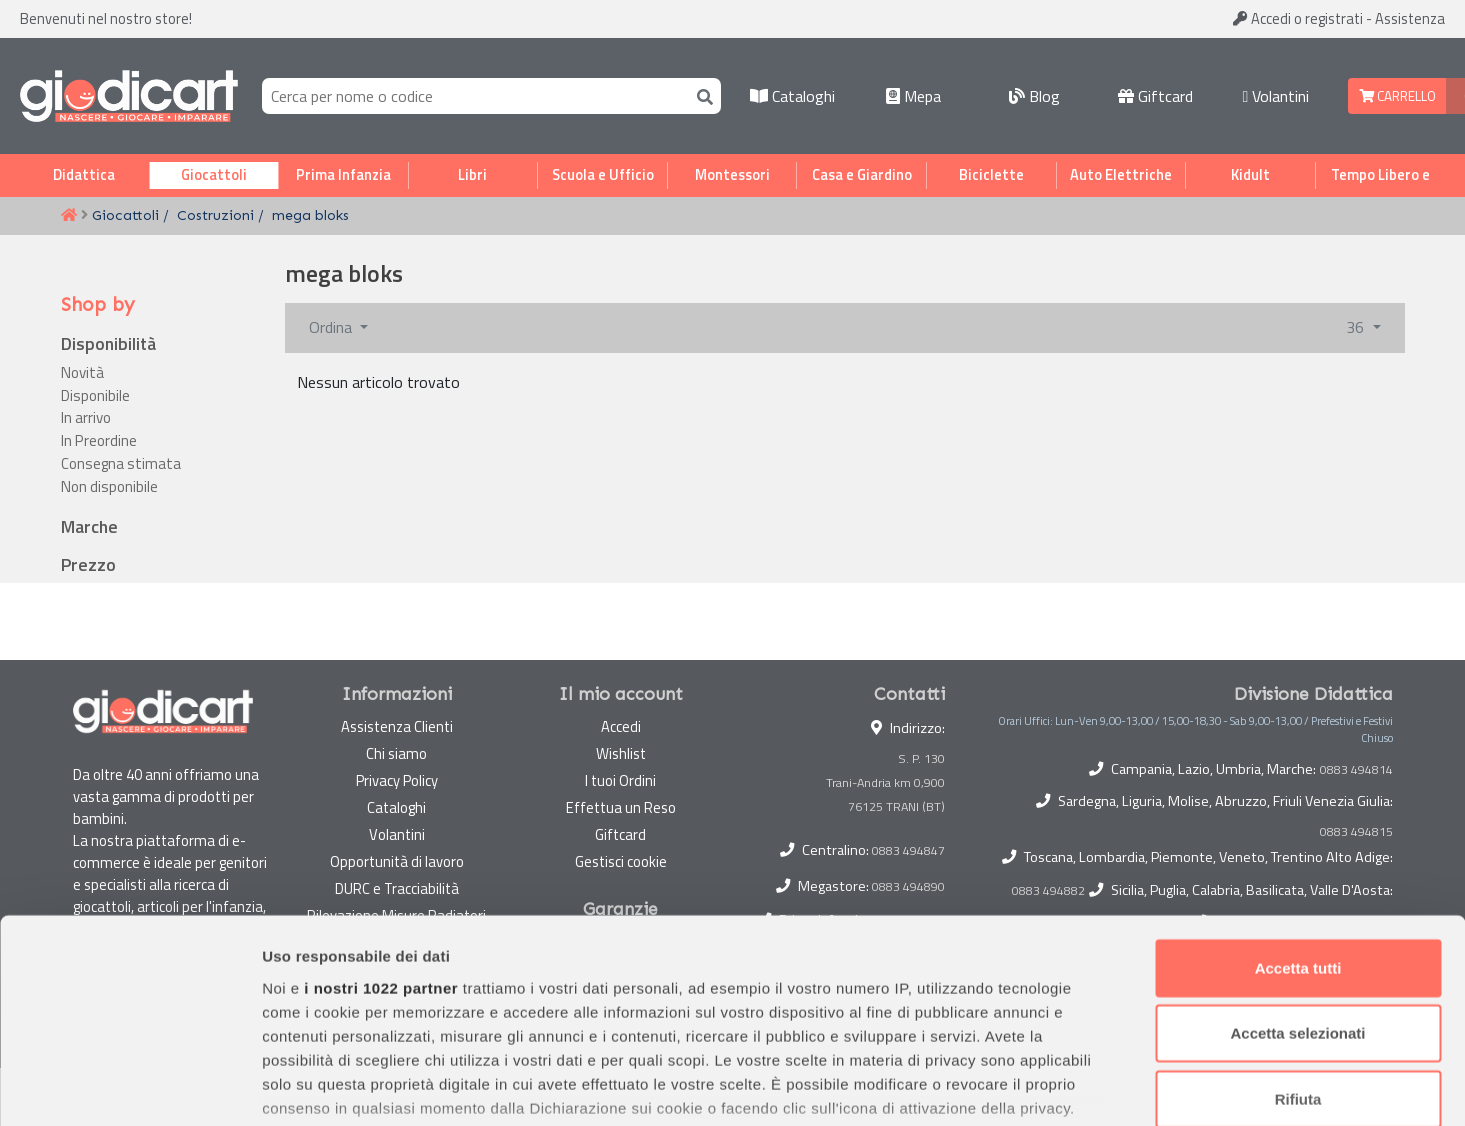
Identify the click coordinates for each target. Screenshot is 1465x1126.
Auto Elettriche (1121, 175)
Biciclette (991, 175)
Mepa (913, 96)
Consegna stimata (121, 464)
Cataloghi (792, 96)
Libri (472, 175)
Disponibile (95, 396)
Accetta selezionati (1297, 885)
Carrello (1397, 96)
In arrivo (86, 418)
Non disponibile (109, 487)
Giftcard (1155, 96)
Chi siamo (396, 753)
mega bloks (310, 215)
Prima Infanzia (343, 175)
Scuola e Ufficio (603, 175)
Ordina (332, 327)
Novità (82, 373)
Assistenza (1410, 18)
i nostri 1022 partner (381, 840)
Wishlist (621, 753)
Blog (1034, 96)
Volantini (1275, 96)
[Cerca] (701, 95)
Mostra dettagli (1052, 1086)
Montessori (732, 175)
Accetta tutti (1298, 820)
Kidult (1250, 175)
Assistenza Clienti (397, 726)
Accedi (1298, 18)
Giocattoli (214, 175)
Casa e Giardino (862, 175)
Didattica (84, 175)
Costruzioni (215, 215)
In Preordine (99, 441)
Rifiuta (1298, 951)
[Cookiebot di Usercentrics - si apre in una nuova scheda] (129, 1087)
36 (1357, 327)
